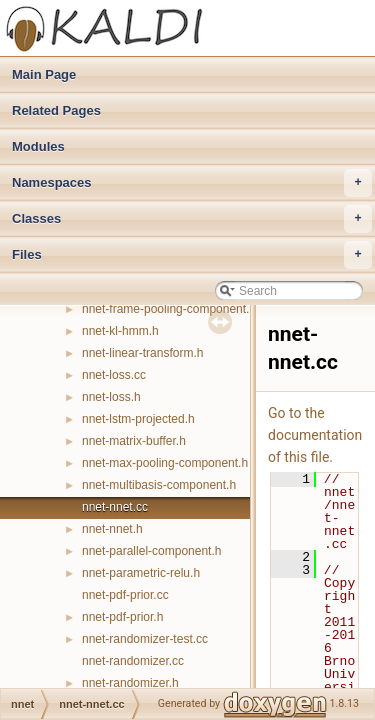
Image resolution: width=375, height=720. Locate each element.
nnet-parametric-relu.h (141, 573)
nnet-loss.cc (114, 375)
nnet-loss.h (111, 397)
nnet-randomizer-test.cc (145, 639)
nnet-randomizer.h (130, 683)
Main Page (44, 74)
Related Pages (56, 110)
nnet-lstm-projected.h (138, 419)
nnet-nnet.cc (115, 507)
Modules (38, 146)
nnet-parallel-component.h (151, 551)
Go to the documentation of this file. (315, 435)
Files (192, 255)
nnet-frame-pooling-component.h (169, 309)
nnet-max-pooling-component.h (165, 463)
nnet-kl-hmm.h (120, 331)
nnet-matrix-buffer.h (134, 441)
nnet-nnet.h (112, 529)
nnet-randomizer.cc (133, 661)
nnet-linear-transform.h (142, 353)
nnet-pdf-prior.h (122, 617)
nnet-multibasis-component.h (159, 485)
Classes (192, 219)
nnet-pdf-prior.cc (125, 595)
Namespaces (192, 183)
